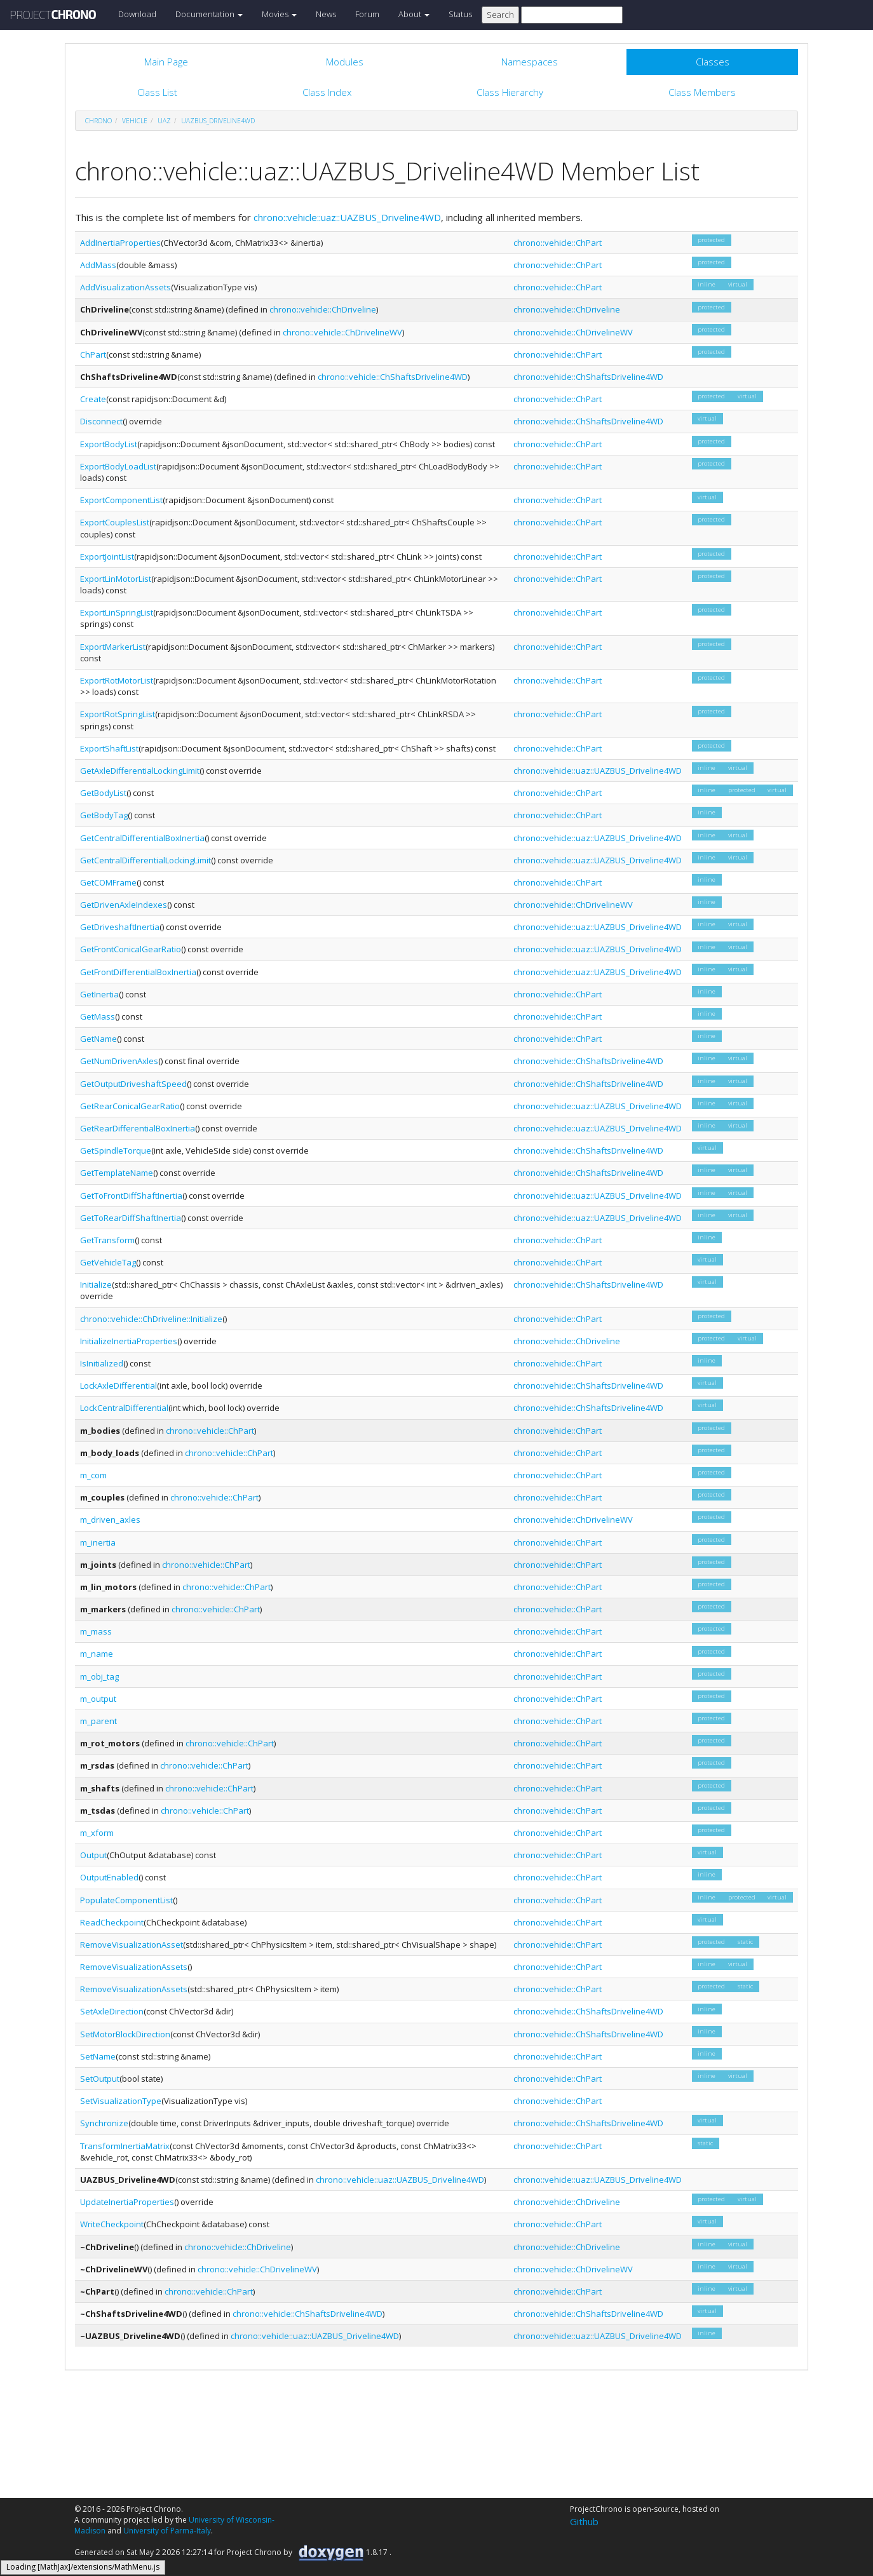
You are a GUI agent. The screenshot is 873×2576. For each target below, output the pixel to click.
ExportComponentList (121, 500)
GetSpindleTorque (115, 1150)
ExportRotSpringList (117, 714)
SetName (98, 2056)
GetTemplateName (116, 1172)
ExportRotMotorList (116, 680)
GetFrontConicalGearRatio (130, 949)
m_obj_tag (99, 1676)
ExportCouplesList (114, 522)
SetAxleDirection (112, 2011)
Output (93, 1855)
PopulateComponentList (126, 1900)
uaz (164, 120)
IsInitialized (101, 1363)
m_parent (98, 1721)
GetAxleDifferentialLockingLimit (140, 770)
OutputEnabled (109, 1877)
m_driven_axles (110, 1519)
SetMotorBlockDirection (125, 2034)
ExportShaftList (109, 748)
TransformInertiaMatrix (125, 2146)
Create (93, 399)
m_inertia (98, 1542)
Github (584, 2521)
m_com (93, 1475)
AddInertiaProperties (120, 242)
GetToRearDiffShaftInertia (130, 1218)
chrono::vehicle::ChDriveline (322, 309)
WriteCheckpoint (112, 2224)
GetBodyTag (104, 815)
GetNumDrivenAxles (119, 1061)
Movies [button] (279, 14)
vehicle (134, 120)
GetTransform (107, 1240)
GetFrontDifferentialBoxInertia (138, 972)
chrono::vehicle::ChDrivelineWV (342, 332)
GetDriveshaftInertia (119, 927)
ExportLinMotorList (115, 578)
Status (460, 14)
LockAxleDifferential (118, 1385)
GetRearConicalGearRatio (130, 1106)
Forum (367, 14)
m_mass (96, 1631)
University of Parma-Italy (167, 2530)
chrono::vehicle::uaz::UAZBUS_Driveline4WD (347, 217)
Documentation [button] (209, 14)
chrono (98, 120)
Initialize (96, 1284)
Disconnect (101, 421)
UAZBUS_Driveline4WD (218, 120)
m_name (96, 1653)
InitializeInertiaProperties (128, 1341)
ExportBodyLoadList (118, 466)
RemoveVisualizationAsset (131, 1944)
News (326, 14)
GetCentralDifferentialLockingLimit (145, 860)
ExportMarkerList (113, 646)
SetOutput (99, 2078)
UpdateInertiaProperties (127, 2202)
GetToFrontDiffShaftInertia (131, 1195)
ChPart (93, 354)
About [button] (414, 14)
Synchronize (104, 2123)
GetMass (97, 1016)
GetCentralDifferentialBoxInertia (142, 838)
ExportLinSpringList (116, 612)
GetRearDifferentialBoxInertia (137, 1128)
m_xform (97, 1832)
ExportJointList (107, 556)
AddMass (98, 265)
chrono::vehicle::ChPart (557, 242)
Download (137, 14)
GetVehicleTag (108, 1262)
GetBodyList (103, 793)
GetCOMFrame (108, 882)
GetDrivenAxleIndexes (123, 904)
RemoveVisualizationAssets (133, 1966)
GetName (98, 1038)
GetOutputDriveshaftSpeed (133, 1083)
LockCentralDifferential (124, 1407)
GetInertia (99, 994)
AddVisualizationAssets (125, 287)
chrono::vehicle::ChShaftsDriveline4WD (393, 376)
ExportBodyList (108, 444)
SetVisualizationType (120, 2101)
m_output (98, 1698)
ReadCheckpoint (112, 1922)
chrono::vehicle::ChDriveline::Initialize (151, 1319)
